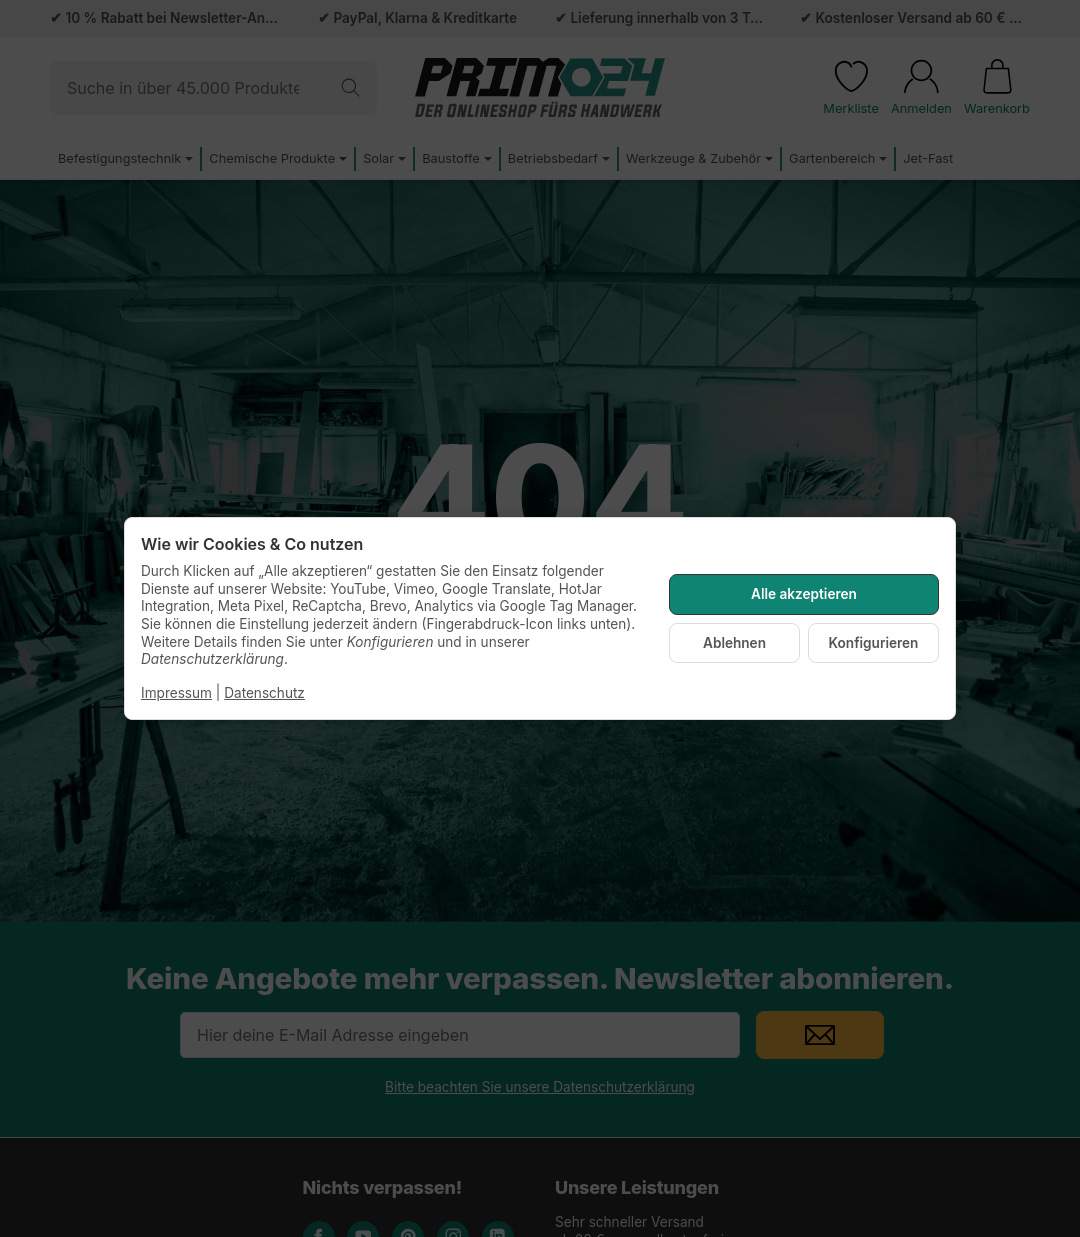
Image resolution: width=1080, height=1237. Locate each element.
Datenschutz (264, 693)
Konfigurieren (874, 643)
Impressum (176, 693)
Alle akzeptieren (804, 594)
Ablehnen (734, 643)
